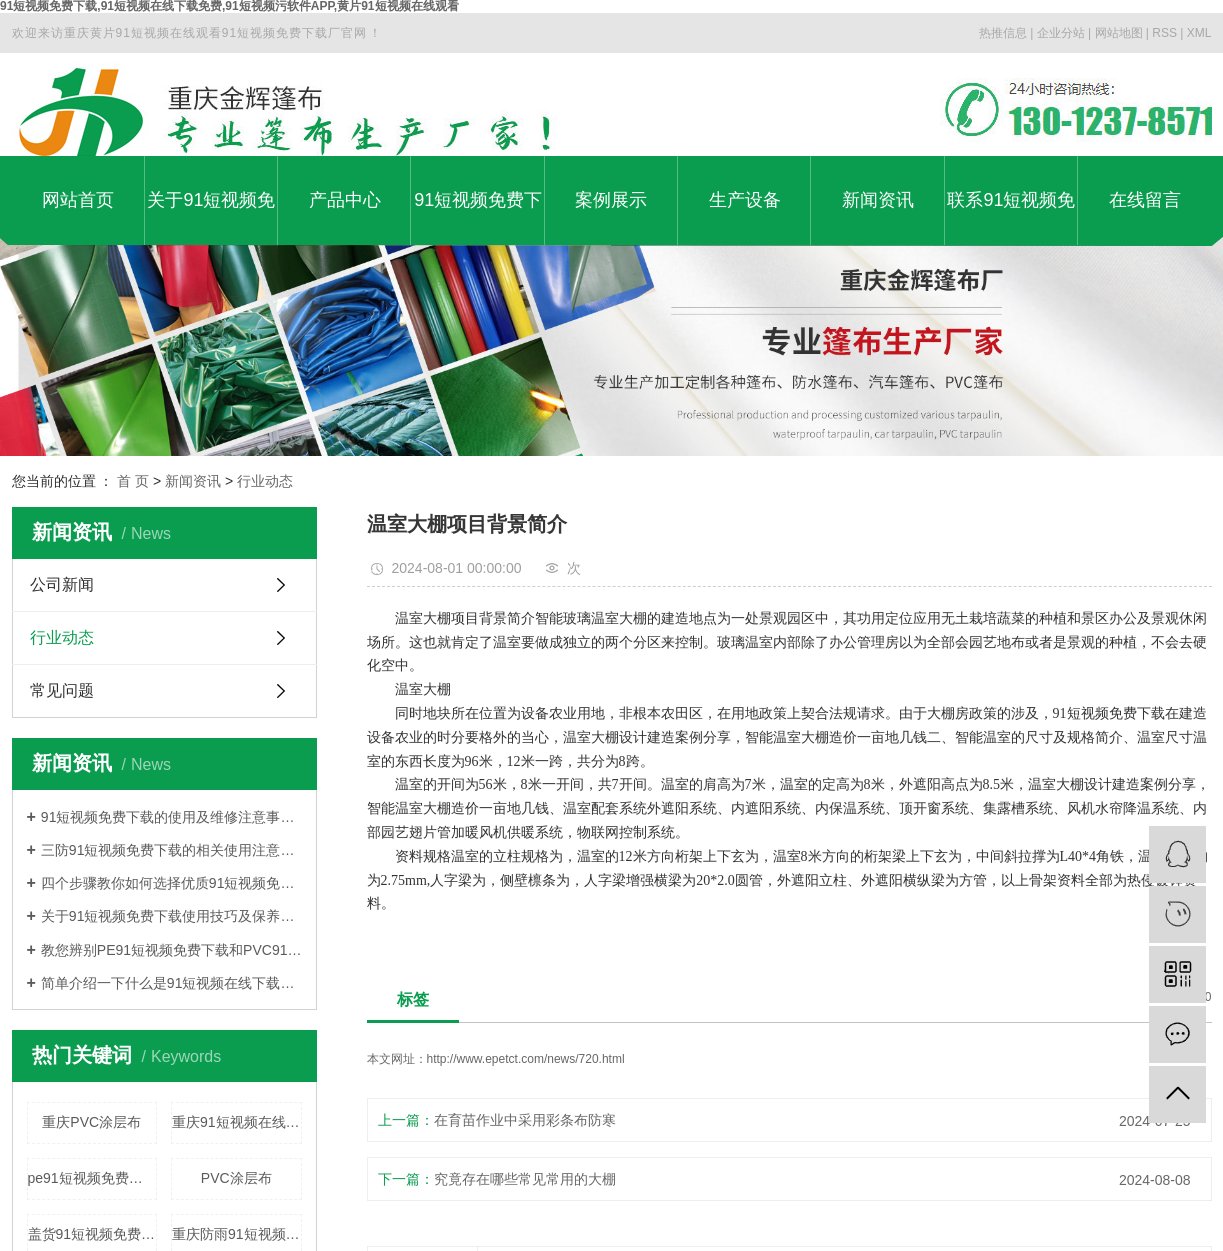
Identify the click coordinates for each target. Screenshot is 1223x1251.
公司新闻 (62, 584)
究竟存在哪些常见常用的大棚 (525, 1179)
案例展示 (611, 200)
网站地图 (1119, 33)
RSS (1164, 33)
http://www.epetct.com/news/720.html (526, 1059)
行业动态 (265, 481)
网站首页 (78, 200)
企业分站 (1061, 33)
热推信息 (1003, 33)
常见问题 (62, 690)
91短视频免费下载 (478, 217)
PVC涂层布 (236, 1178)
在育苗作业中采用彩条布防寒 (525, 1120)
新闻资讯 (878, 200)
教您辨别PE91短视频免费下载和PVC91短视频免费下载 (171, 950)
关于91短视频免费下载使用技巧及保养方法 (171, 916)
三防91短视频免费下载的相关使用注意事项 (171, 850)
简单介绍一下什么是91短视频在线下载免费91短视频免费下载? (171, 983)
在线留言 (1145, 200)
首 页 (133, 481)
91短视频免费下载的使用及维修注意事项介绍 (171, 817)
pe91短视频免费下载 (92, 1178)
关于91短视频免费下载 (211, 217)
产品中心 (345, 200)
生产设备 (745, 200)
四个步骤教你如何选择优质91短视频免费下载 (171, 883)
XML (1199, 33)
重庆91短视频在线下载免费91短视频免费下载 (237, 1122)
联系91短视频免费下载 (1011, 217)
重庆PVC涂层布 (91, 1122)
